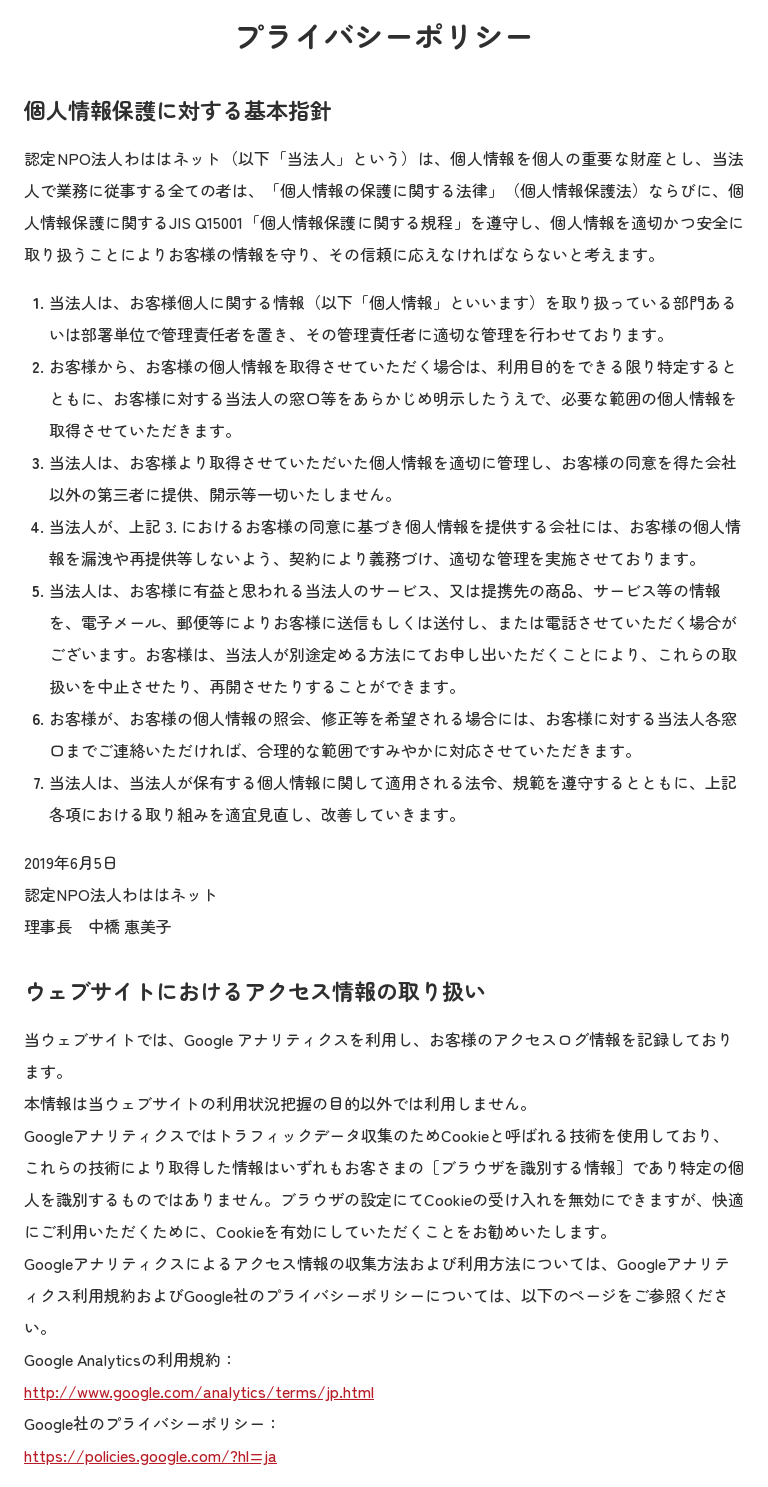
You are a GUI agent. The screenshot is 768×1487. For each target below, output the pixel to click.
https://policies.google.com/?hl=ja (150, 1455)
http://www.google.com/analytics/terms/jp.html (199, 1391)
